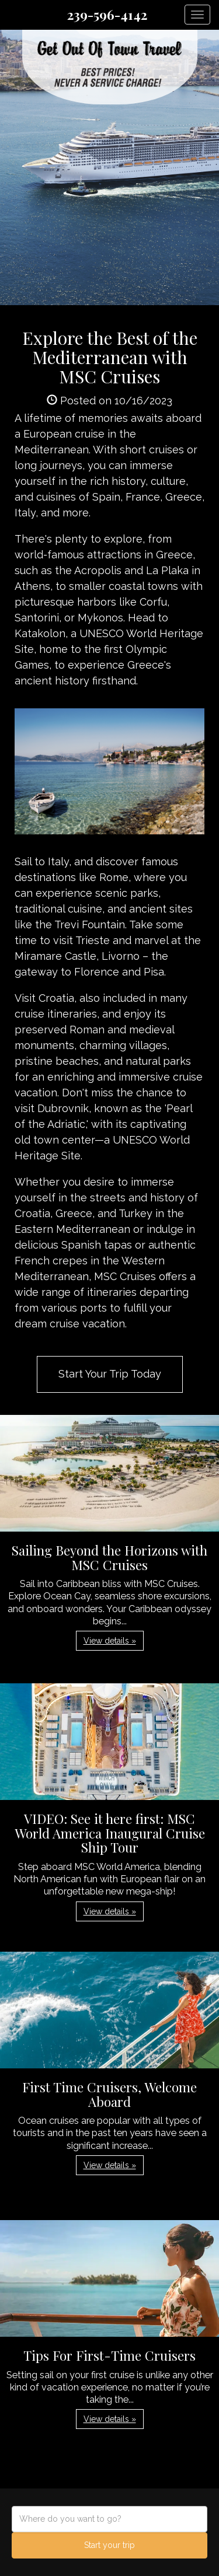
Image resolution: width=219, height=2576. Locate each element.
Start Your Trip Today (109, 1374)
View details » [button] (110, 1640)
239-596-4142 (107, 14)
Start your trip (109, 2545)
